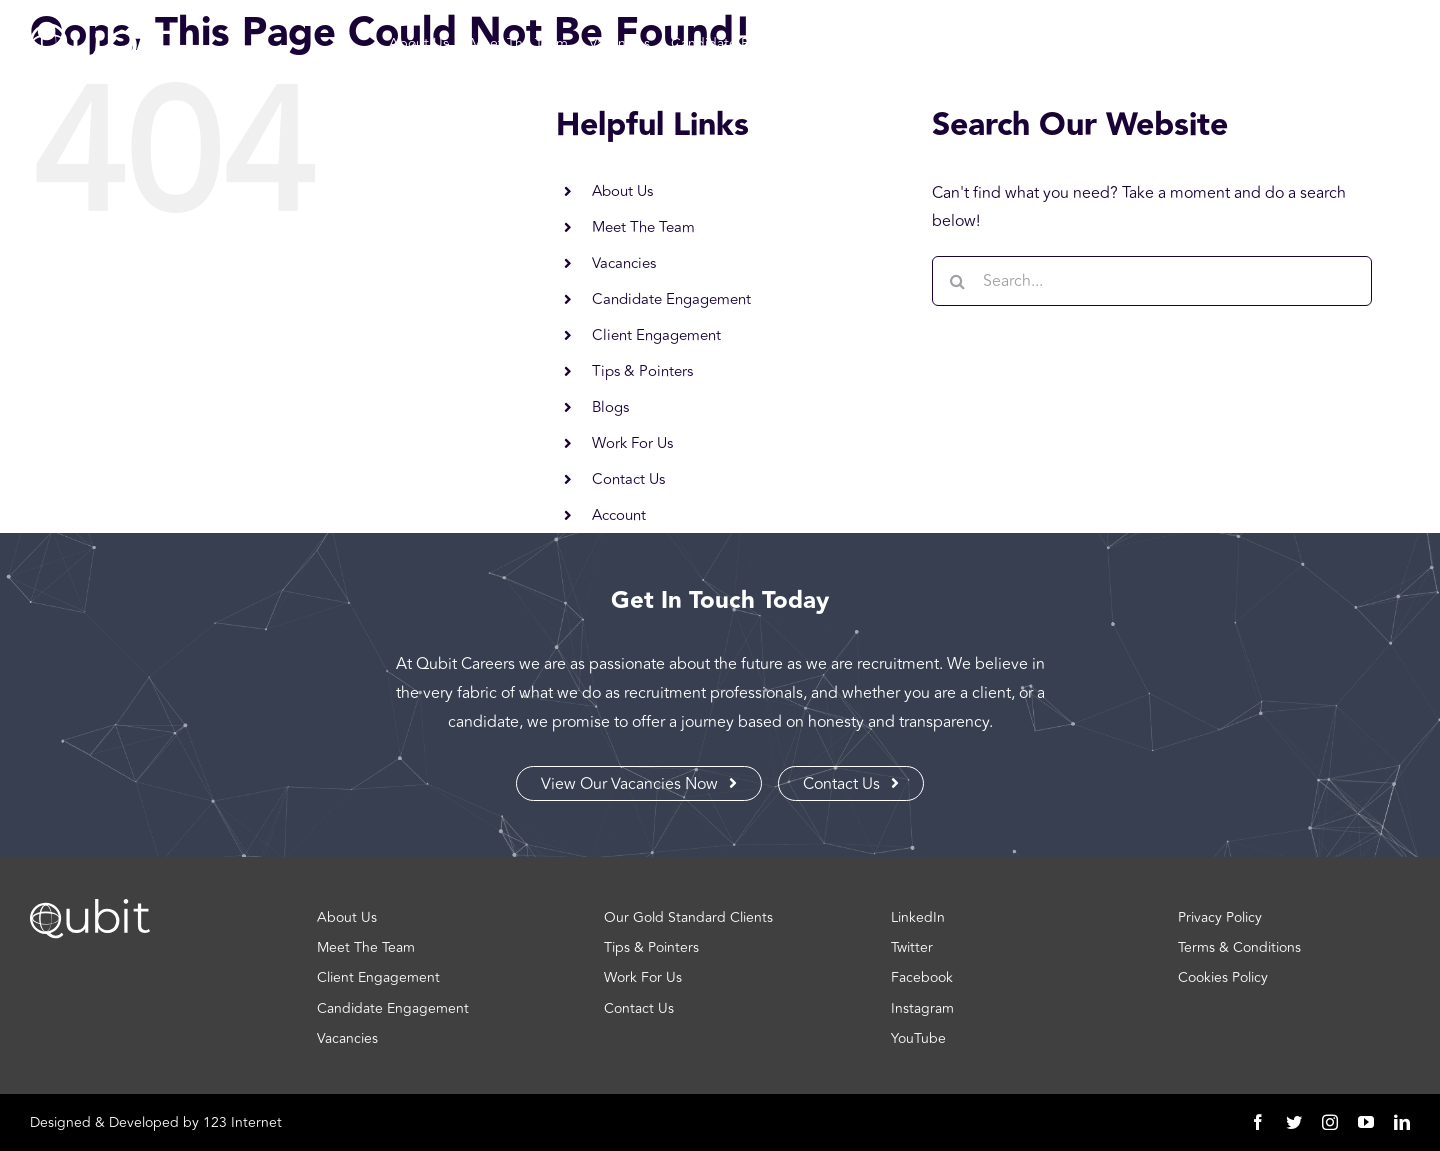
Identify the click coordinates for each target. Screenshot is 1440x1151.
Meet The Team (643, 227)
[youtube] (1366, 1122)
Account (619, 515)
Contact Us (628, 479)
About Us (622, 191)
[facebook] (1258, 1122)
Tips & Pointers (642, 371)
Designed (60, 1122)
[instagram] (1330, 1122)
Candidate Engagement (671, 299)
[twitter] (1294, 1122)
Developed (144, 1122)
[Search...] (1152, 281)
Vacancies (624, 263)
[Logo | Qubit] (101, 61)
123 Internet (242, 1122)
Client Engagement (656, 335)
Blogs (610, 407)
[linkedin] (1402, 1122)
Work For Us (632, 443)
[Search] (957, 281)
